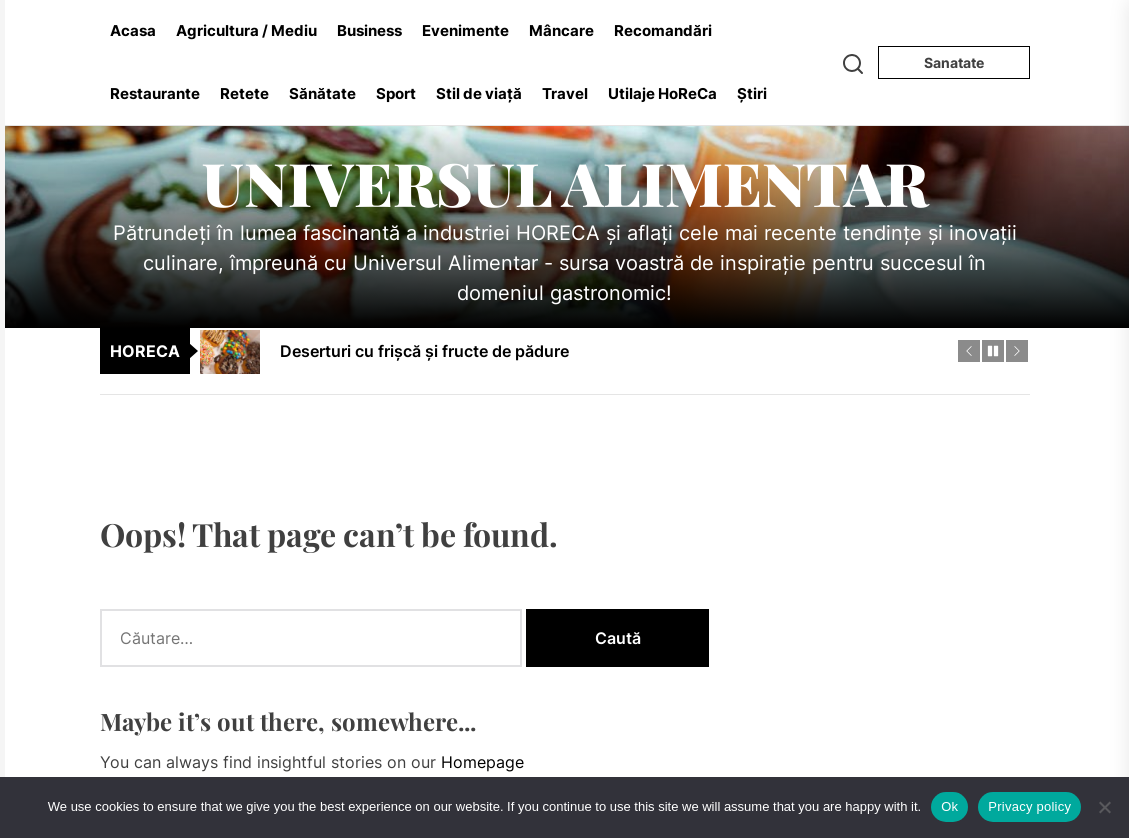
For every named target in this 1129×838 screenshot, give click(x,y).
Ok (949, 806)
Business (369, 30)
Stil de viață (479, 93)
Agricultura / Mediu (246, 30)
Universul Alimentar (565, 182)
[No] (1104, 807)
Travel (565, 93)
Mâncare (561, 30)
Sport (396, 93)
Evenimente (465, 30)
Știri (752, 93)
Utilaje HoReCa (662, 93)
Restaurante (155, 93)
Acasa (133, 30)
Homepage (482, 762)
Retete (244, 93)
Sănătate (322, 93)
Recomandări (663, 30)
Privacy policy (1029, 806)
